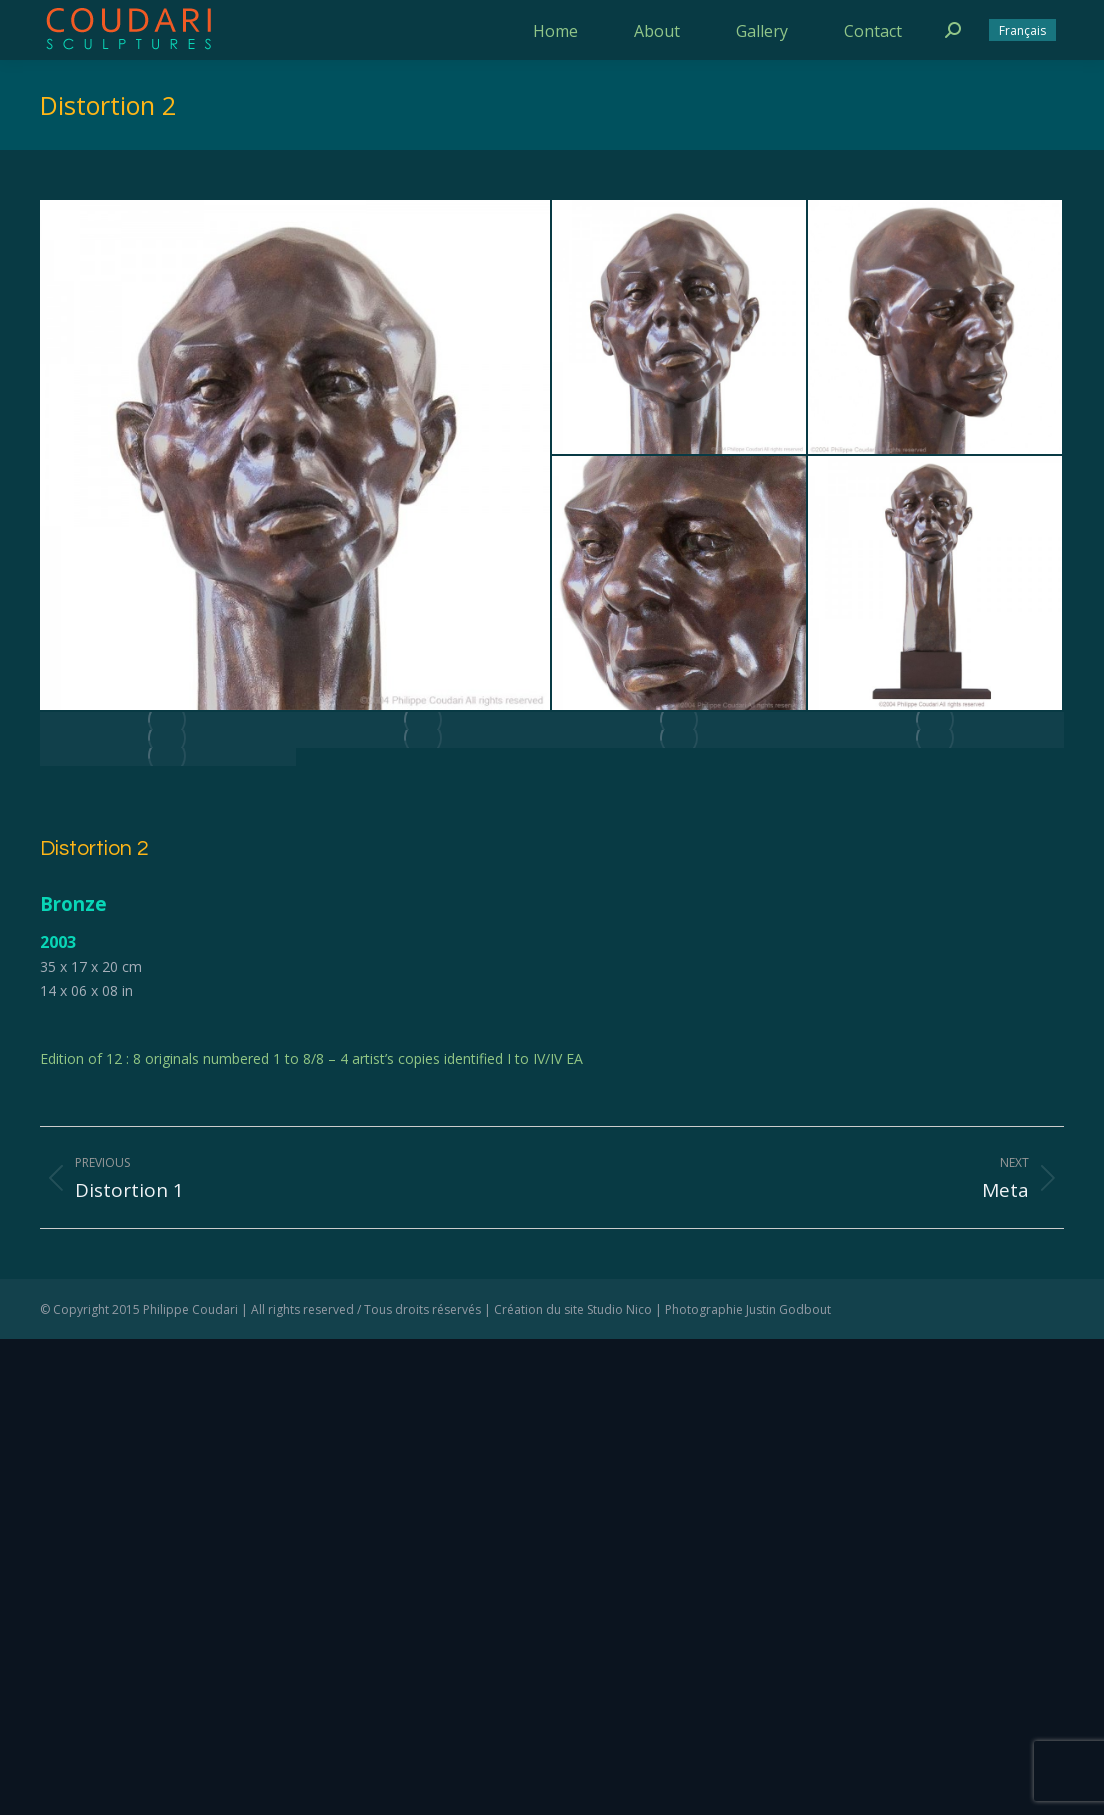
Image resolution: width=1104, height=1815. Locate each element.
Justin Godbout (788, 1309)
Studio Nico (619, 1309)
